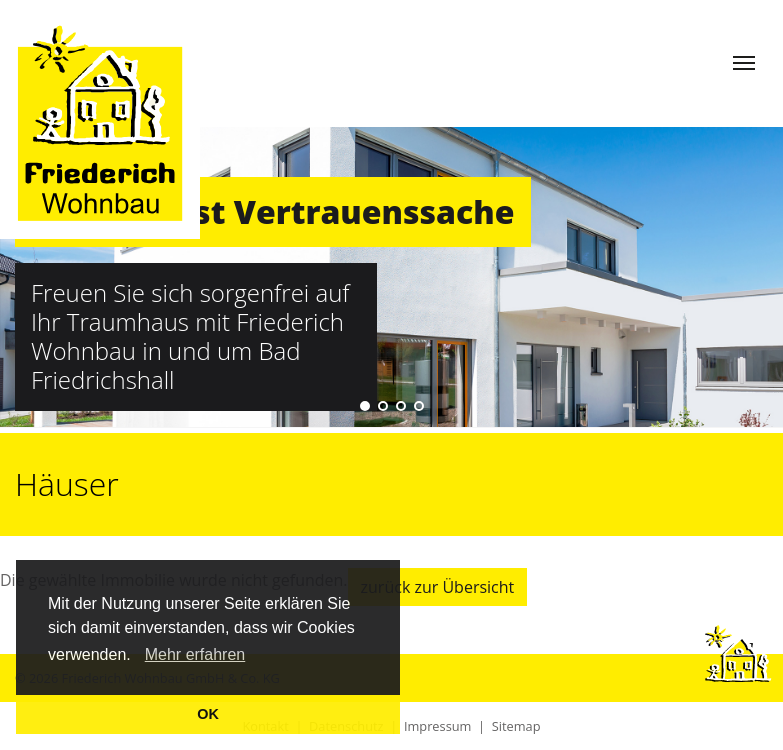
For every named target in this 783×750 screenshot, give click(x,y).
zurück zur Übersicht (438, 587)
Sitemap (516, 726)
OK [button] (208, 714)
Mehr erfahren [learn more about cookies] (195, 654)
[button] (138, 657)
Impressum (438, 726)
